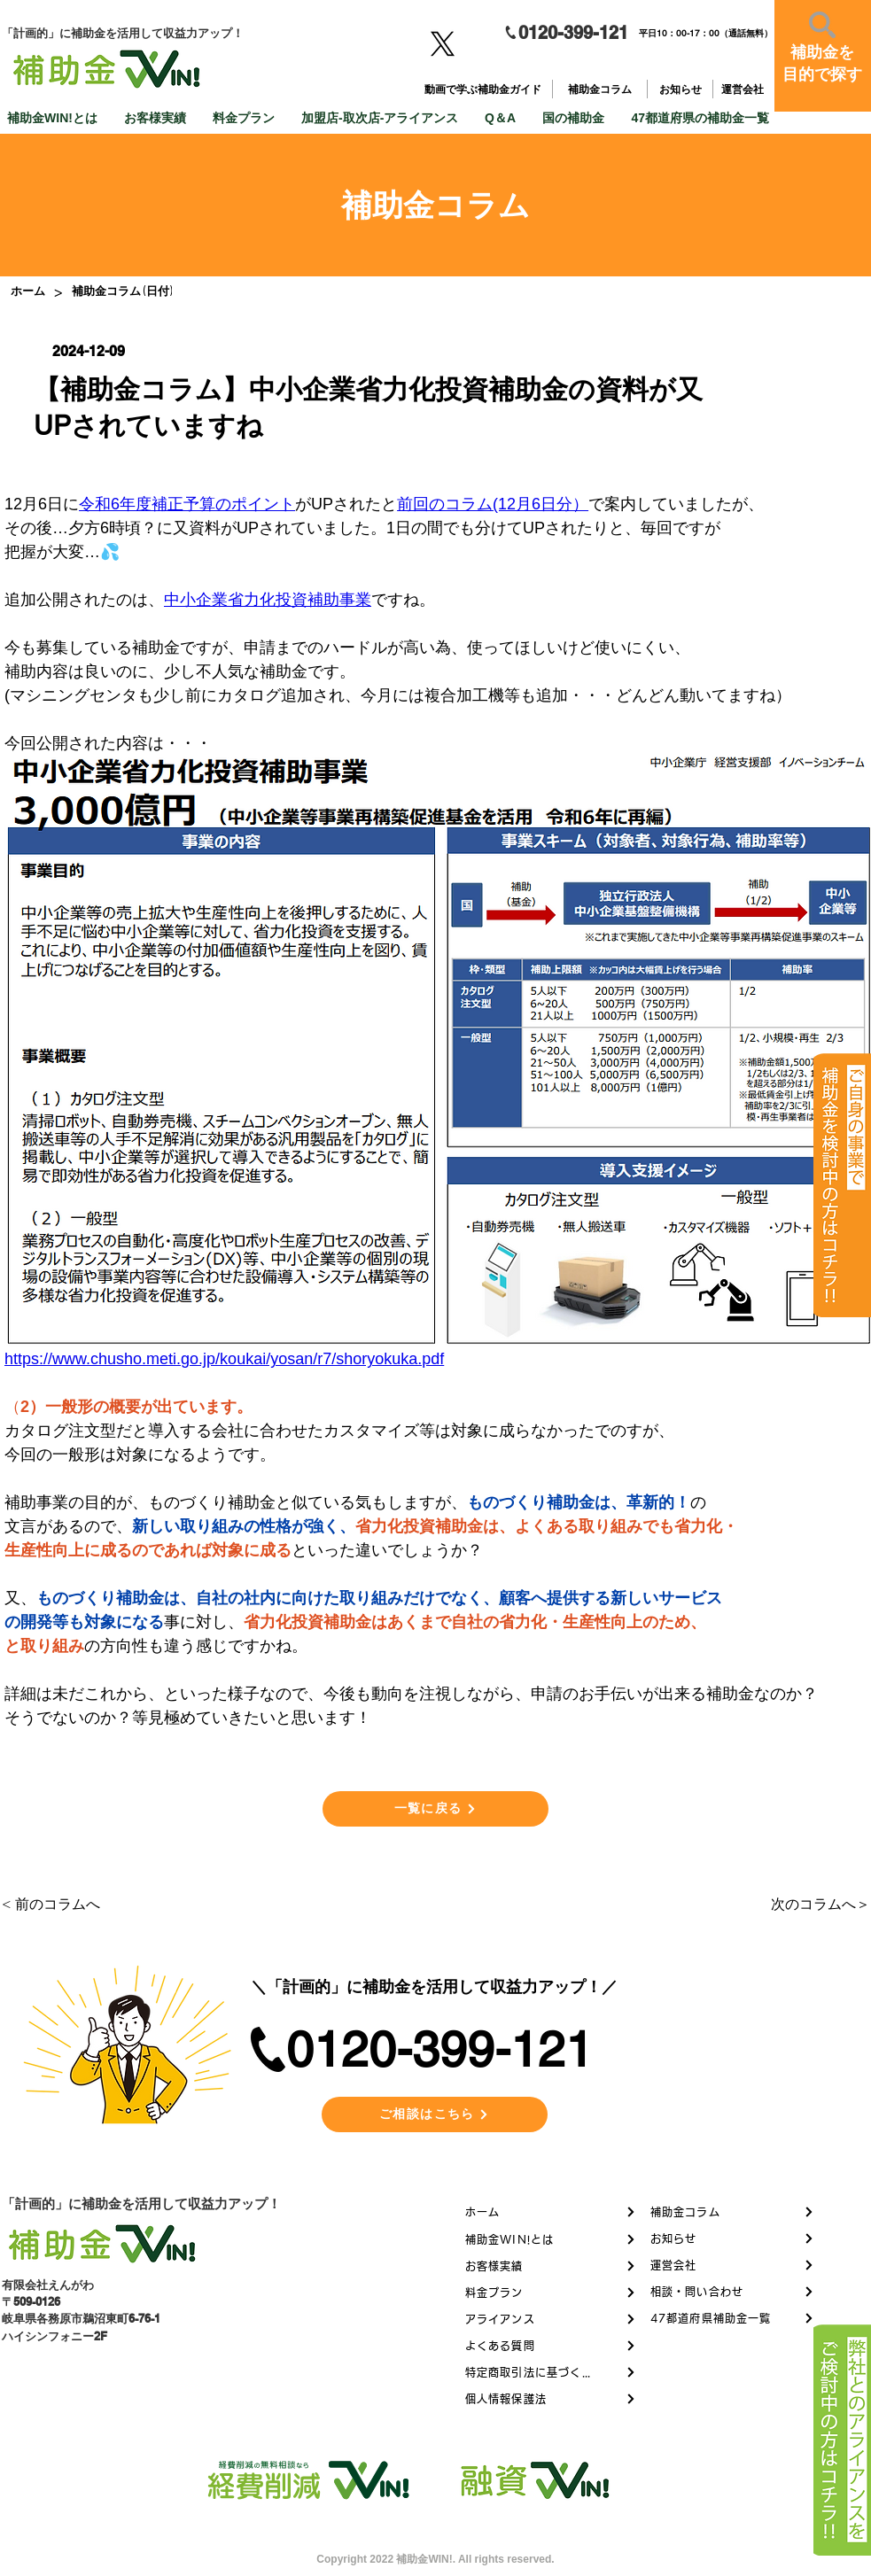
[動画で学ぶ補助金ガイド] (484, 89)
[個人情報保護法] (550, 2399)
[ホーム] (28, 291)
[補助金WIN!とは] (550, 2239)
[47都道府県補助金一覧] (732, 2318)
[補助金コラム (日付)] (122, 291)
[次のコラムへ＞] (811, 1904)
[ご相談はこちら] (435, 2114)
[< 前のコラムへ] (60, 1904)
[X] (442, 44)
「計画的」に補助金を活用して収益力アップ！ (141, 2203)
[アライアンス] (550, 2319)
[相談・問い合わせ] (732, 2291)
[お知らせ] (682, 89)
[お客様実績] (550, 2266)
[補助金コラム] (601, 89)
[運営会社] (744, 89)
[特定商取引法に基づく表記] (550, 2372)
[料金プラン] (550, 2292)
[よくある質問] (550, 2345)
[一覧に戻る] (435, 1809)
